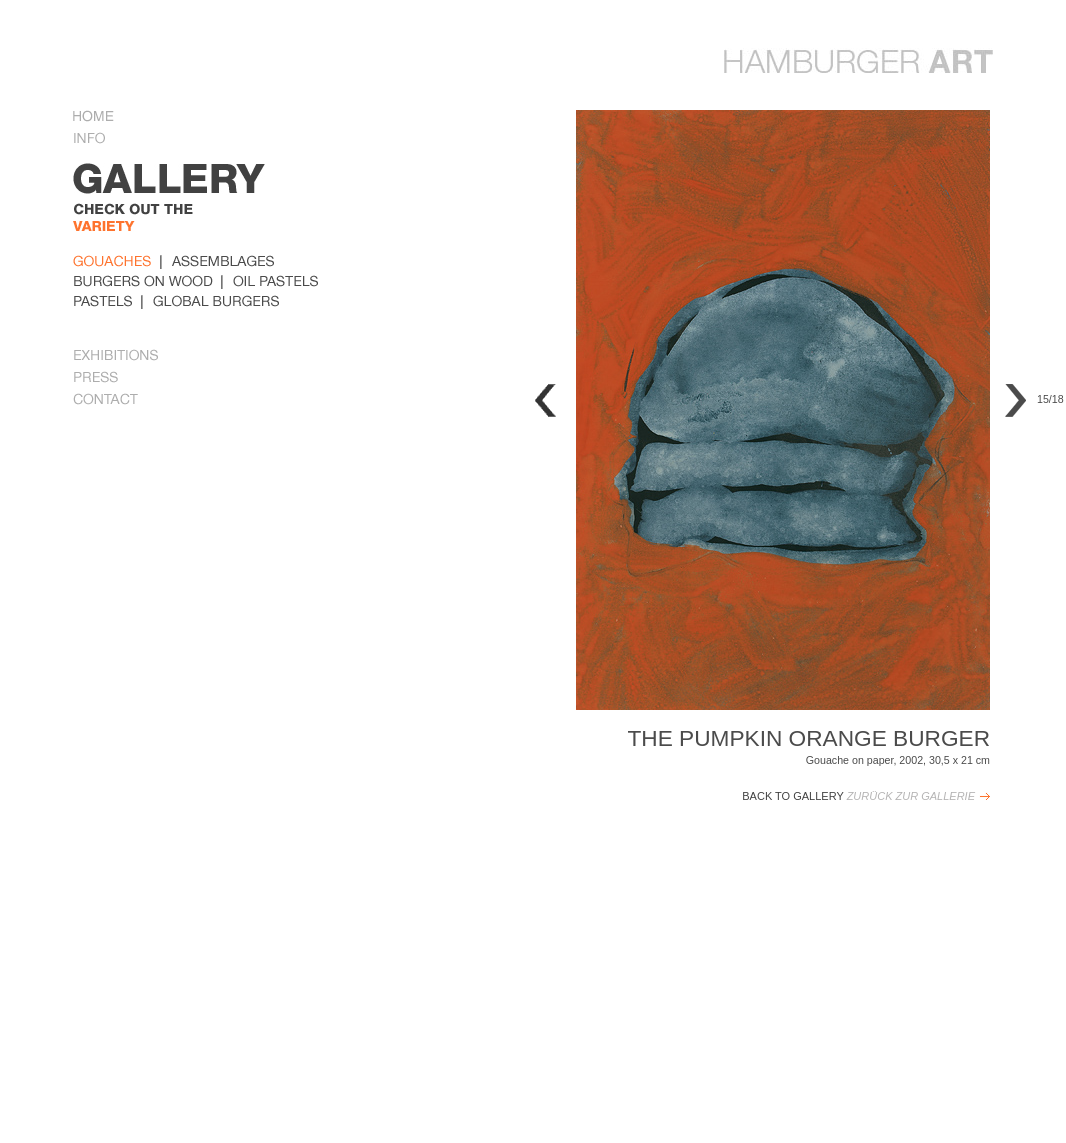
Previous (545, 400)
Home (93, 118)
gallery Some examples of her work (206, 206)
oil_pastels (276, 281)
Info (97, 140)
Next (1015, 400)
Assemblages (223, 261)
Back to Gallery (858, 796)
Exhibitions (117, 357)
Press (96, 379)
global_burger (216, 301)
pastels (103, 301)
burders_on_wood (143, 281)
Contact (106, 401)
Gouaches (112, 261)
